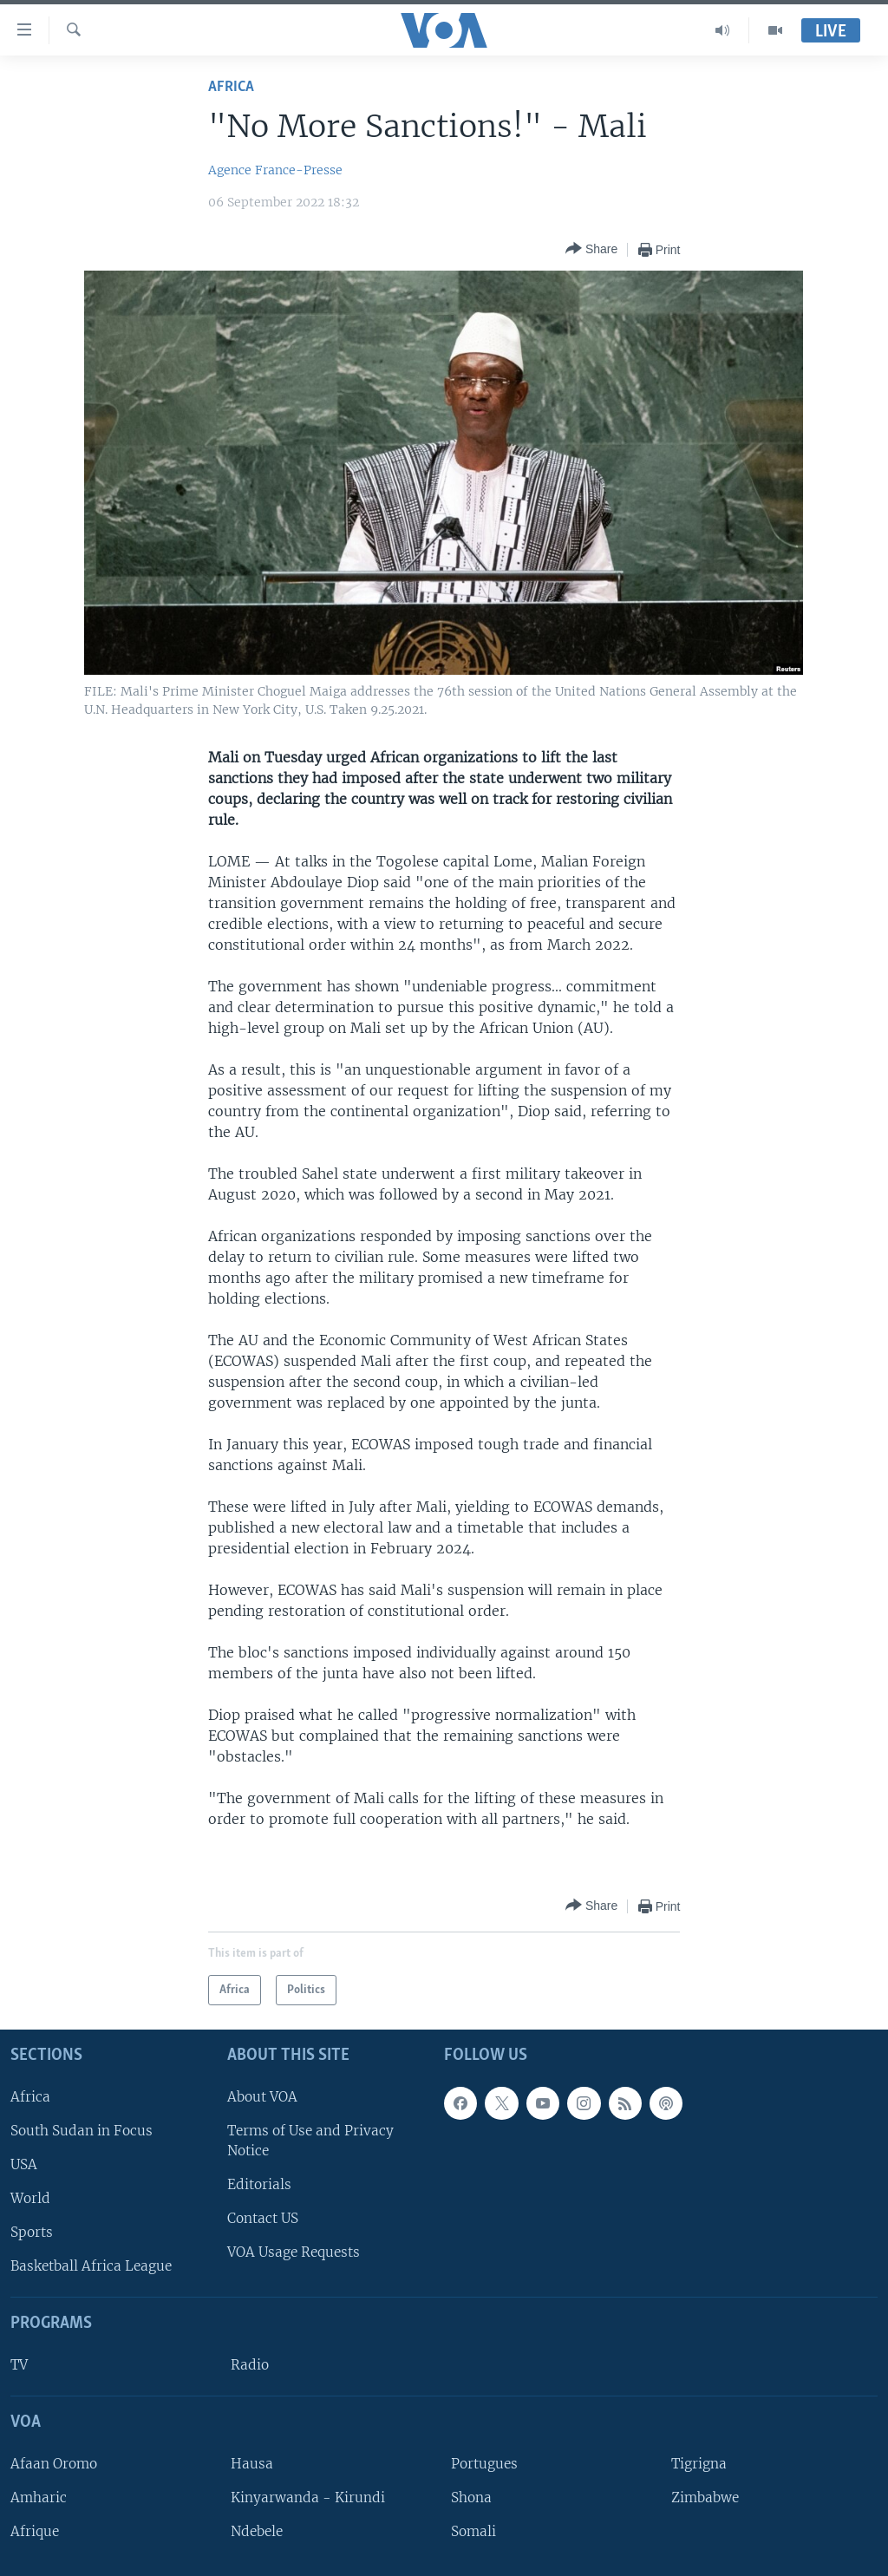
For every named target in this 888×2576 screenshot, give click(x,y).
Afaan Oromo (53, 2463)
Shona (471, 2497)
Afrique (34, 2531)
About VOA (262, 2097)
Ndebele (257, 2531)
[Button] (591, 249)
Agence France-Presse (275, 170)
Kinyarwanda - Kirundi (308, 2497)
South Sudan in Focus (81, 2130)
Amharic (38, 2497)
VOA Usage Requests (293, 2252)
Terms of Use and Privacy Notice (310, 2140)
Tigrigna (699, 2463)
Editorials (259, 2184)
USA (23, 2164)
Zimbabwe (705, 2497)
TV (19, 2365)
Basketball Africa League (91, 2266)
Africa (231, 87)
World (30, 2198)
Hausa (252, 2463)
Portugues (484, 2463)
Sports (31, 2232)
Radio (250, 2365)
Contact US (262, 2218)
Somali (473, 2531)
